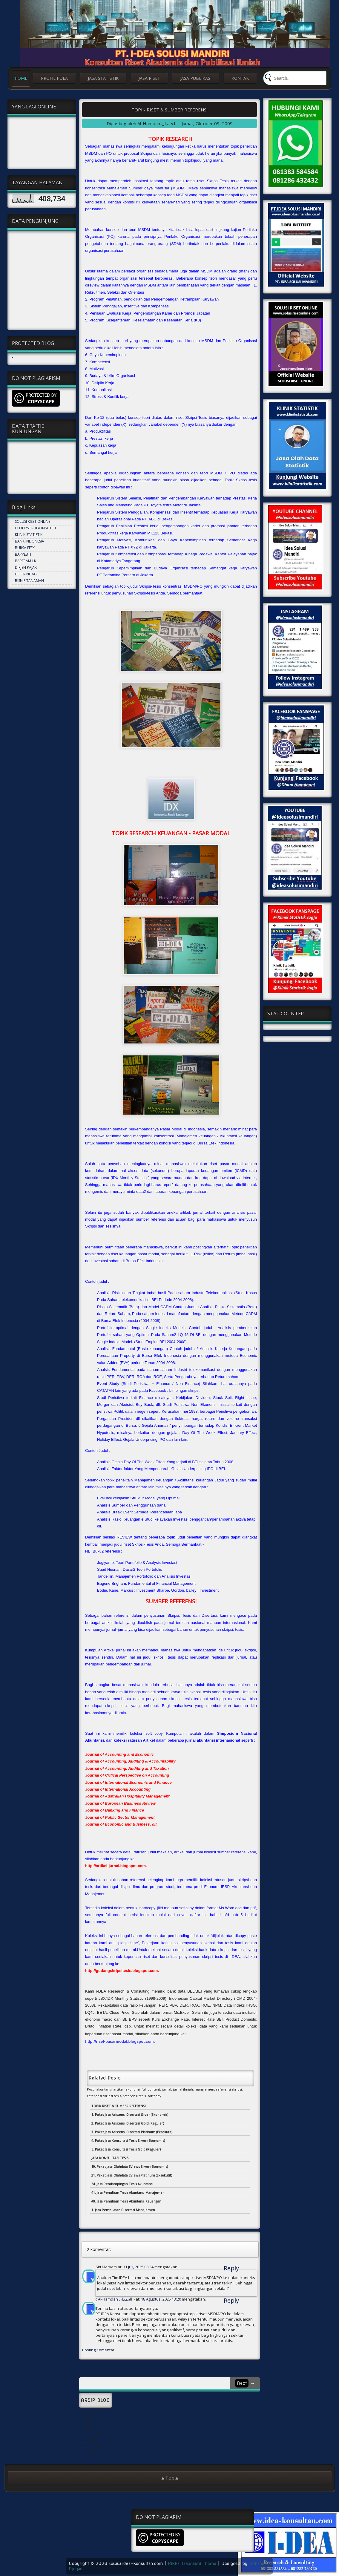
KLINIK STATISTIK (28, 534)
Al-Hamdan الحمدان (115, 2299)
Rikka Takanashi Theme (192, 2563)
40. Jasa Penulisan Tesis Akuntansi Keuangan (126, 2201)
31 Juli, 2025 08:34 (138, 2266)
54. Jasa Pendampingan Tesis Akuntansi (122, 2183)
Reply (231, 2268)
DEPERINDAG (26, 574)
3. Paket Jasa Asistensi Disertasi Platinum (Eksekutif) (131, 2131)
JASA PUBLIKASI (195, 78)
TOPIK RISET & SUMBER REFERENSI (169, 110)
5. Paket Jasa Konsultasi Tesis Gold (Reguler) (126, 2149)
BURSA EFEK (25, 547)
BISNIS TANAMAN (29, 580)
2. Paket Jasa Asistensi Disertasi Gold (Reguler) (127, 2123)
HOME (21, 78)
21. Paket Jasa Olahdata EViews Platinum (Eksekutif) (131, 2175)
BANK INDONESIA (29, 541)
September (88, 2409)
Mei (82, 2415)
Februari (86, 2445)
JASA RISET (149, 78)
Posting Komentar (98, 2350)
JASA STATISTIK (103, 78)
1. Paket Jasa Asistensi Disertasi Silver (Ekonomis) (129, 2114)
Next (242, 2383)
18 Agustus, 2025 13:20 (161, 2299)
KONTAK (240, 78)
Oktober (86, 2433)
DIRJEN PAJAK (26, 567)
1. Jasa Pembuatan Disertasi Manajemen (123, 2209)
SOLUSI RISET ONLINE (32, 521)
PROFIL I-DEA (54, 78)
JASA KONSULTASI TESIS (109, 2157)
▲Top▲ (169, 2477)
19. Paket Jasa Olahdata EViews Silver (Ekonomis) (129, 2166)
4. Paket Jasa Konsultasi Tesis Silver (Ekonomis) (128, 2140)
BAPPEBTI (23, 554)
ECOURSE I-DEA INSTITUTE (36, 528)
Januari (85, 2439)
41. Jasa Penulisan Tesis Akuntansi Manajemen (128, 2192)
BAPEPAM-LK (25, 560)
